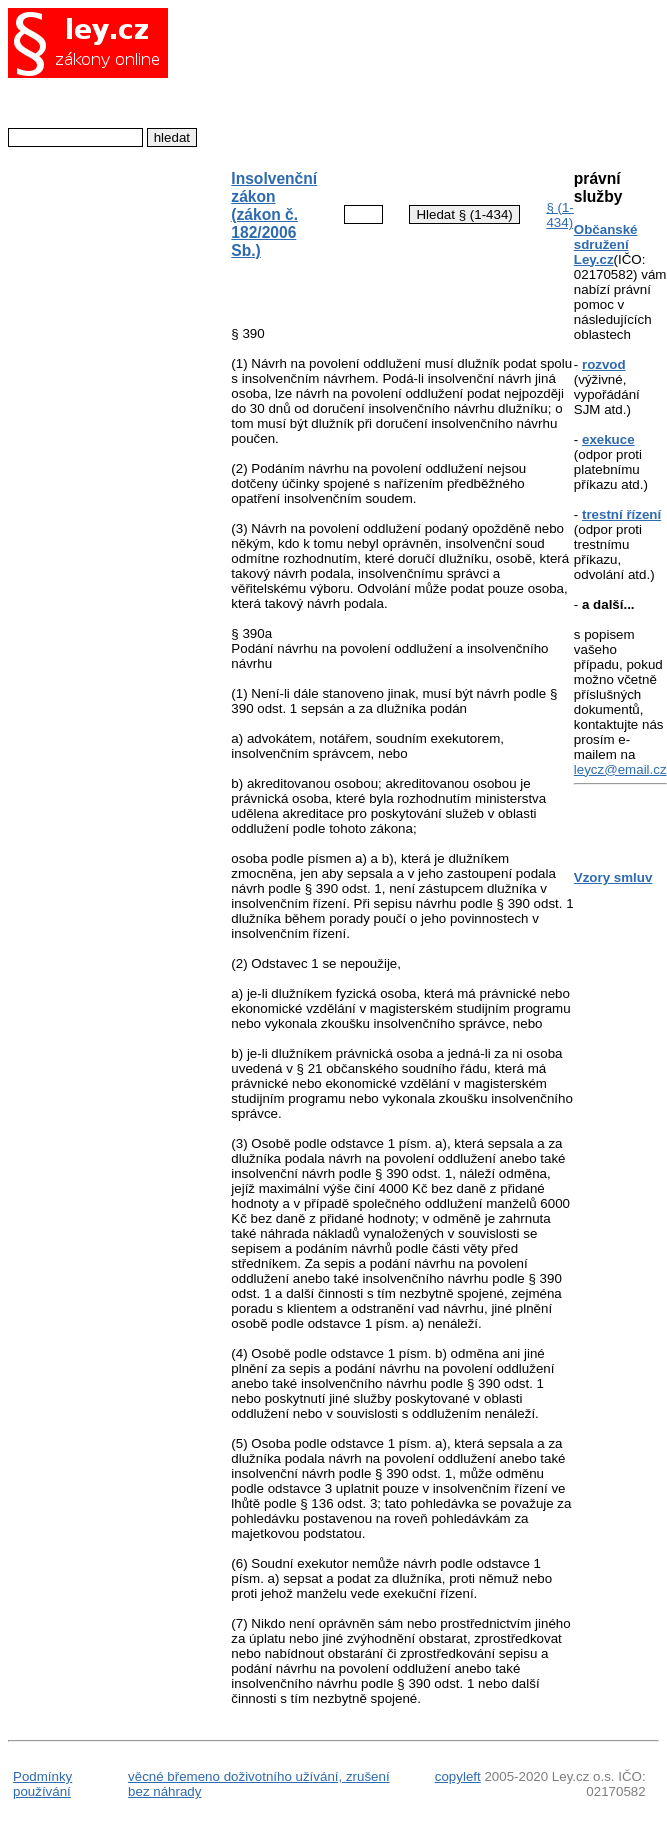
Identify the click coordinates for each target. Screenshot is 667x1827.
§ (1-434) (559, 215)
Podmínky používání (42, 1784)
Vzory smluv (613, 877)
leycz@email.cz (620, 769)
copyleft (458, 1776)
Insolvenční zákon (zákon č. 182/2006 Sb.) (274, 214)
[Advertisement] (385, 78)
